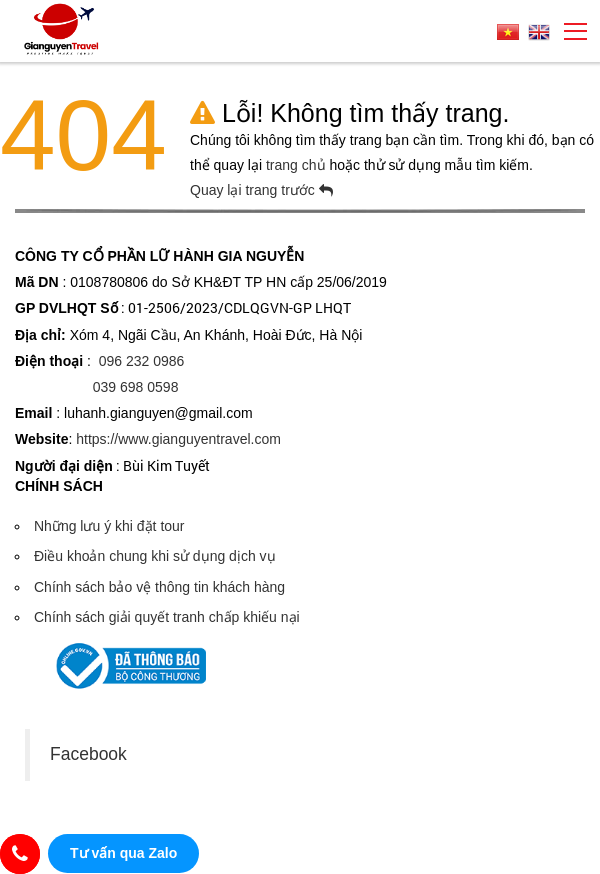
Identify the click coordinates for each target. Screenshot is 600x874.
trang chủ (297, 165)
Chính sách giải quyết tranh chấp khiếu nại (167, 617)
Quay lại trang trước (261, 190)
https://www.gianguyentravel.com (178, 439)
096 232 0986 (142, 361)
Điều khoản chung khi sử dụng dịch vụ (155, 556)
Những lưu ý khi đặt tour (109, 526)
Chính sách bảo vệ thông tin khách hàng (159, 587)
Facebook (88, 754)
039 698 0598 (136, 387)
